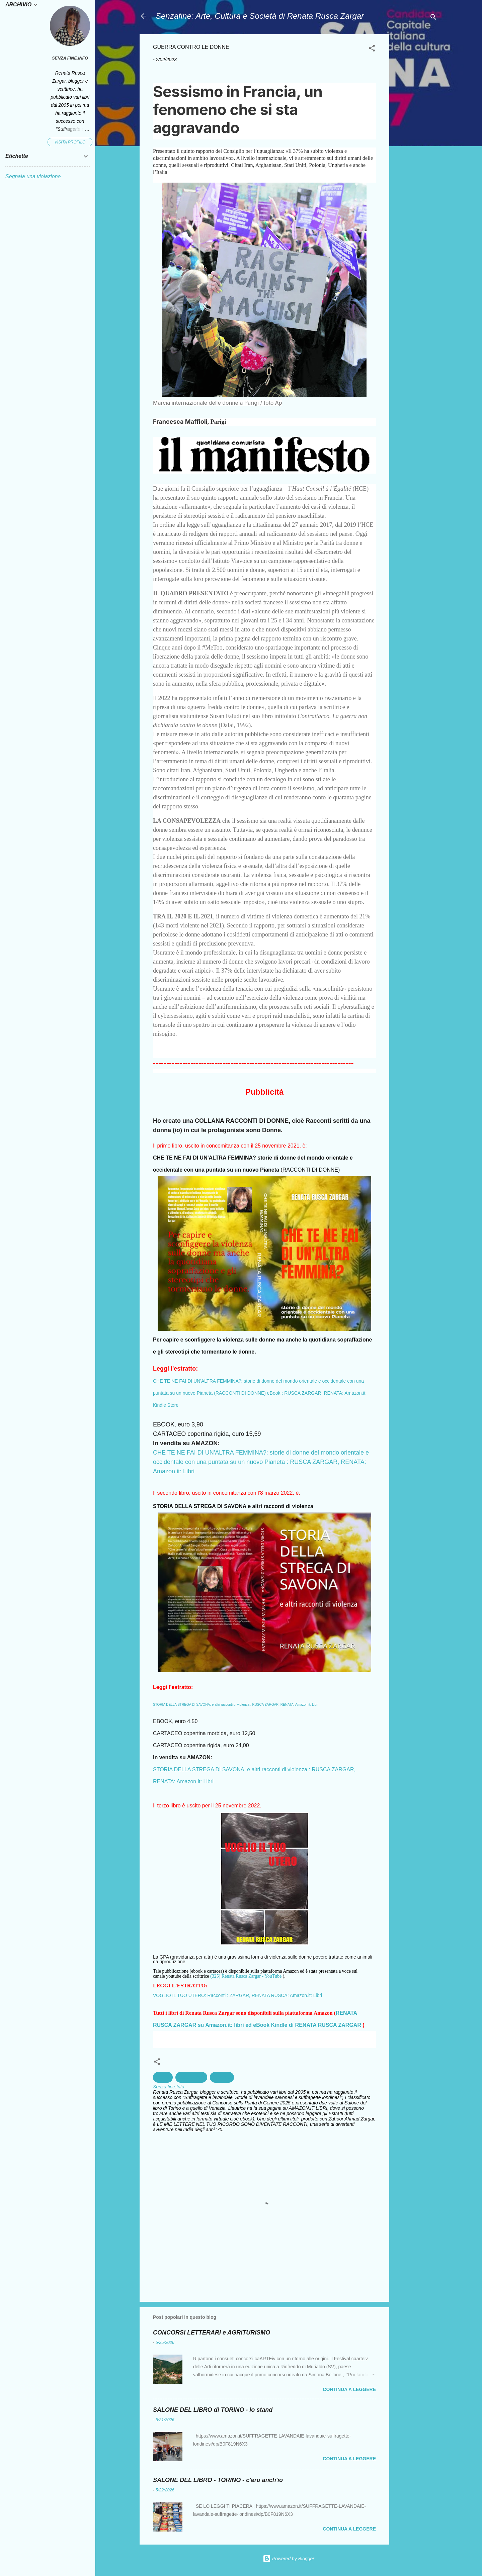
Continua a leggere (349, 2389)
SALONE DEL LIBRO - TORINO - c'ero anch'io (218, 2480)
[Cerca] (433, 18)
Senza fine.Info (70, 58)
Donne (163, 2077)
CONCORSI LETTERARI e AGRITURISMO (211, 2332)
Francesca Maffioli (180, 421)
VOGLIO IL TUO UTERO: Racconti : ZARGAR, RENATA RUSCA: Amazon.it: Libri (237, 1995)
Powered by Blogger (288, 2558)
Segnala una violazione (33, 176)
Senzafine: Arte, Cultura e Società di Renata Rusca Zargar (260, 15)
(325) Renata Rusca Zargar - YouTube (246, 1976)
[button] (372, 49)
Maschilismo (191, 2077)
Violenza (222, 2077)
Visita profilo (70, 142)
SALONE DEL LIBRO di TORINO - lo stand (212, 2409)
